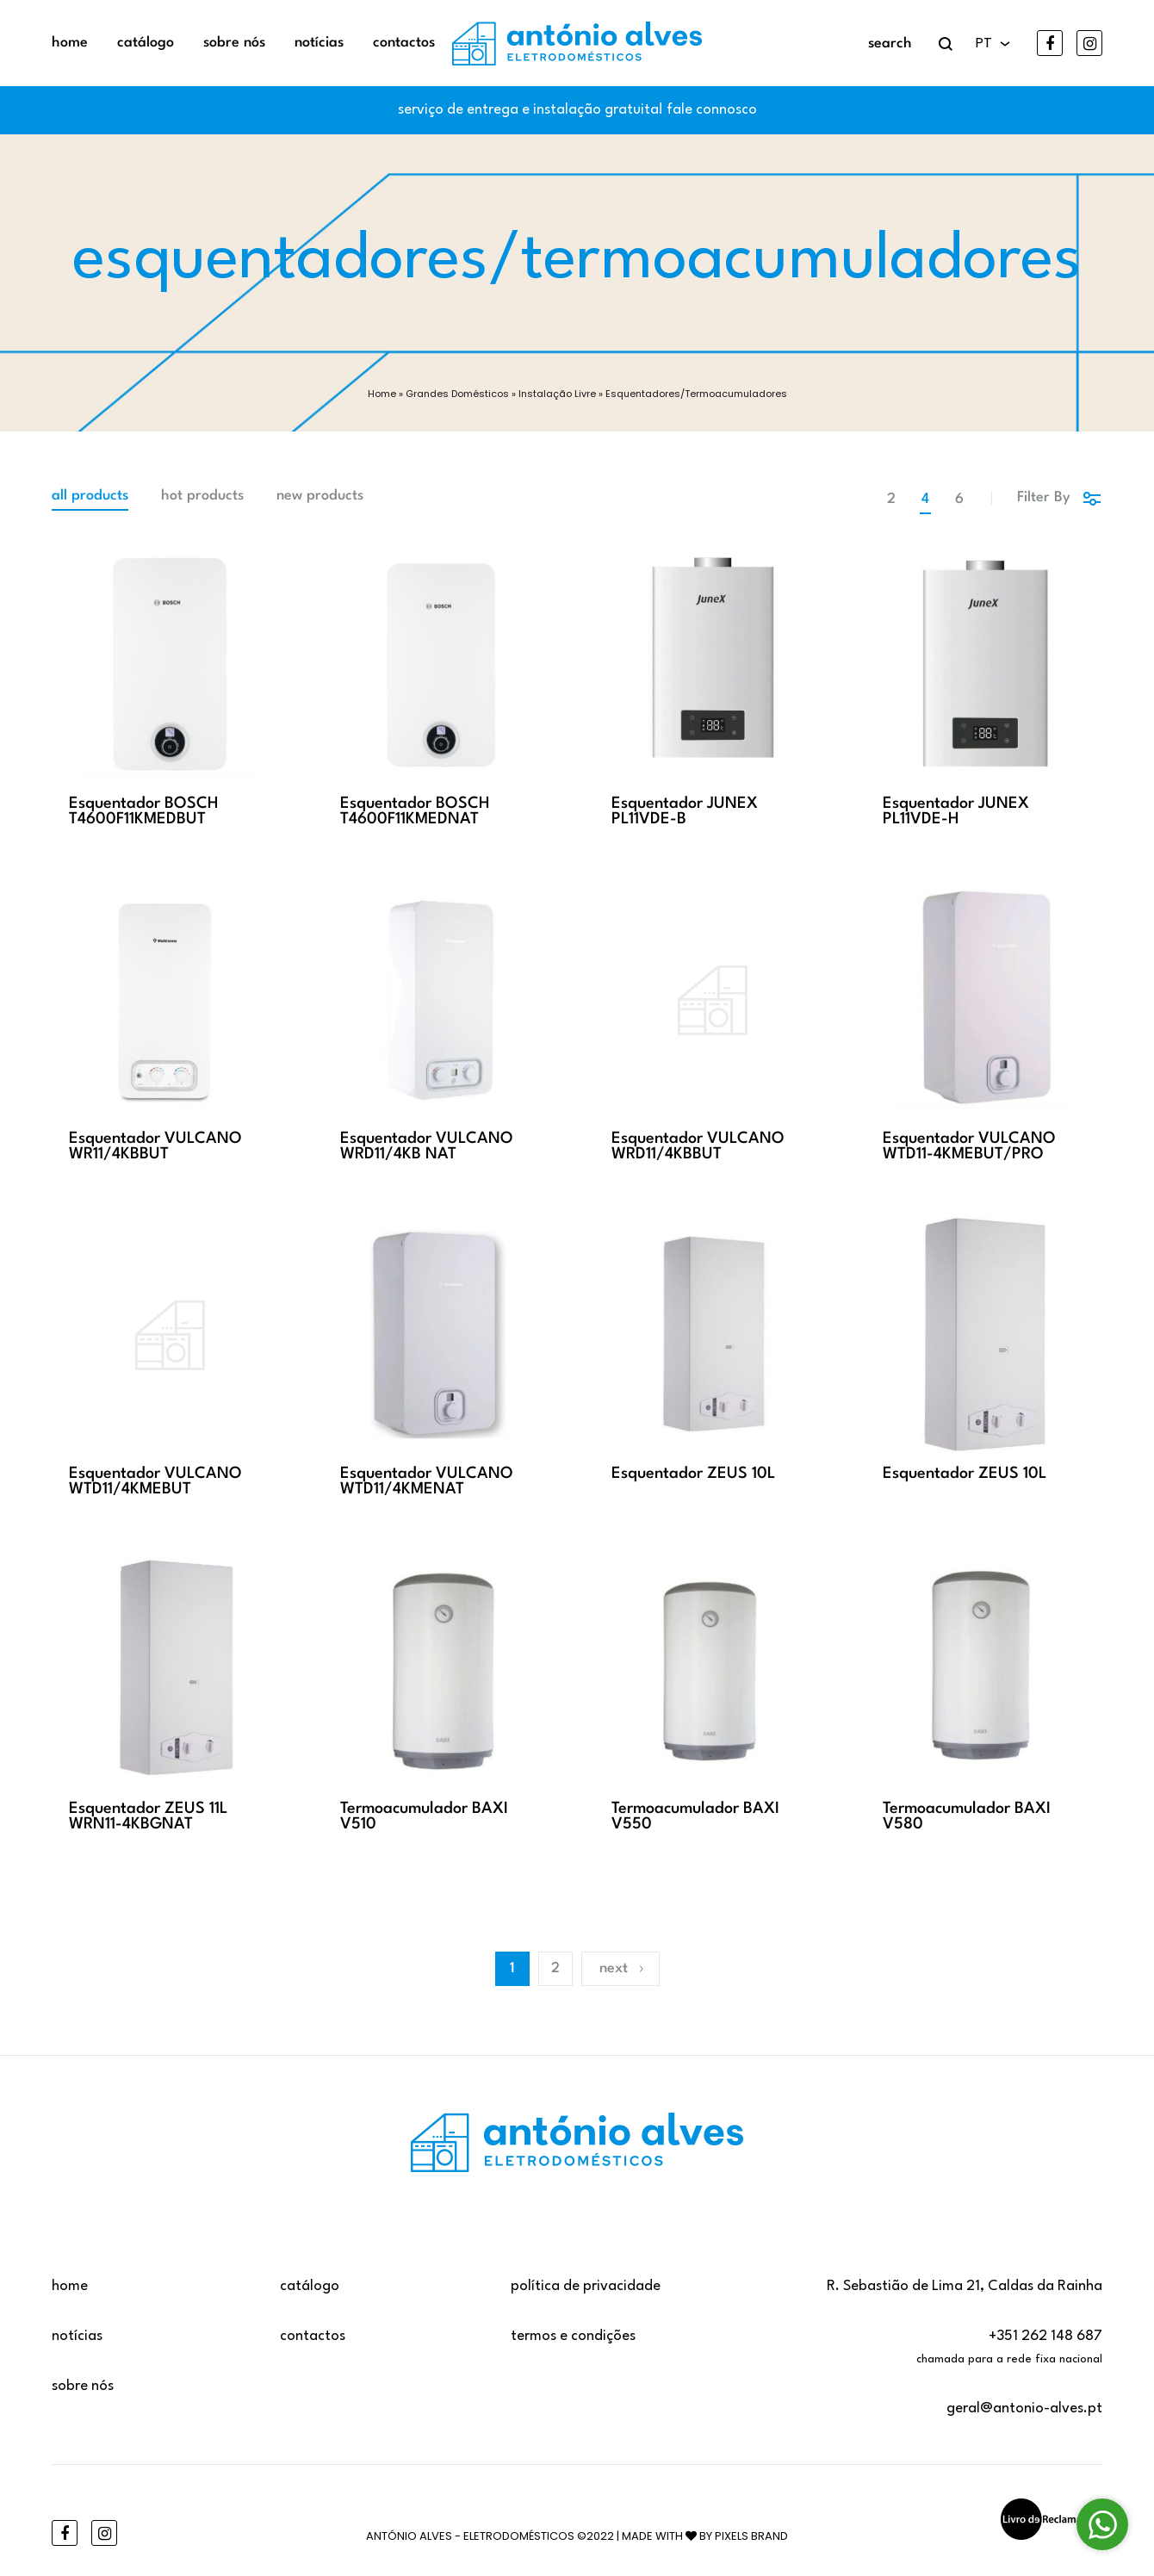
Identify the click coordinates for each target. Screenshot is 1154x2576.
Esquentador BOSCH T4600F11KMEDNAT (415, 811)
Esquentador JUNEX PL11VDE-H (956, 811)
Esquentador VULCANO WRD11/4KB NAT (426, 1146)
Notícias (319, 42)
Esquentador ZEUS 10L (693, 1473)
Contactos (404, 42)
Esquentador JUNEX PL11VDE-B (684, 811)
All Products (90, 495)
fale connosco (712, 109)
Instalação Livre (557, 393)
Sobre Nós (234, 42)
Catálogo (145, 42)
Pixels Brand (751, 2536)
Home (70, 42)
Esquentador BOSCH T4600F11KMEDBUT (144, 811)
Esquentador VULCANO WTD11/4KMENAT (426, 1481)
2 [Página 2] (555, 1968)
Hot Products (202, 495)
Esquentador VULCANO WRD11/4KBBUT (698, 1146)
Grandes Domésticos (457, 393)
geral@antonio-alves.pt (1024, 2408)
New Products (319, 495)
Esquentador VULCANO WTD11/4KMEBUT (155, 1481)
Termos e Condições (573, 2336)
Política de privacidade (586, 2286)
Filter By (1059, 497)
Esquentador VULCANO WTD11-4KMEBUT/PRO (969, 1146)
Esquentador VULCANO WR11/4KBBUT (155, 1146)
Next (622, 1968)
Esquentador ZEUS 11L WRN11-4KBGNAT (148, 1816)
